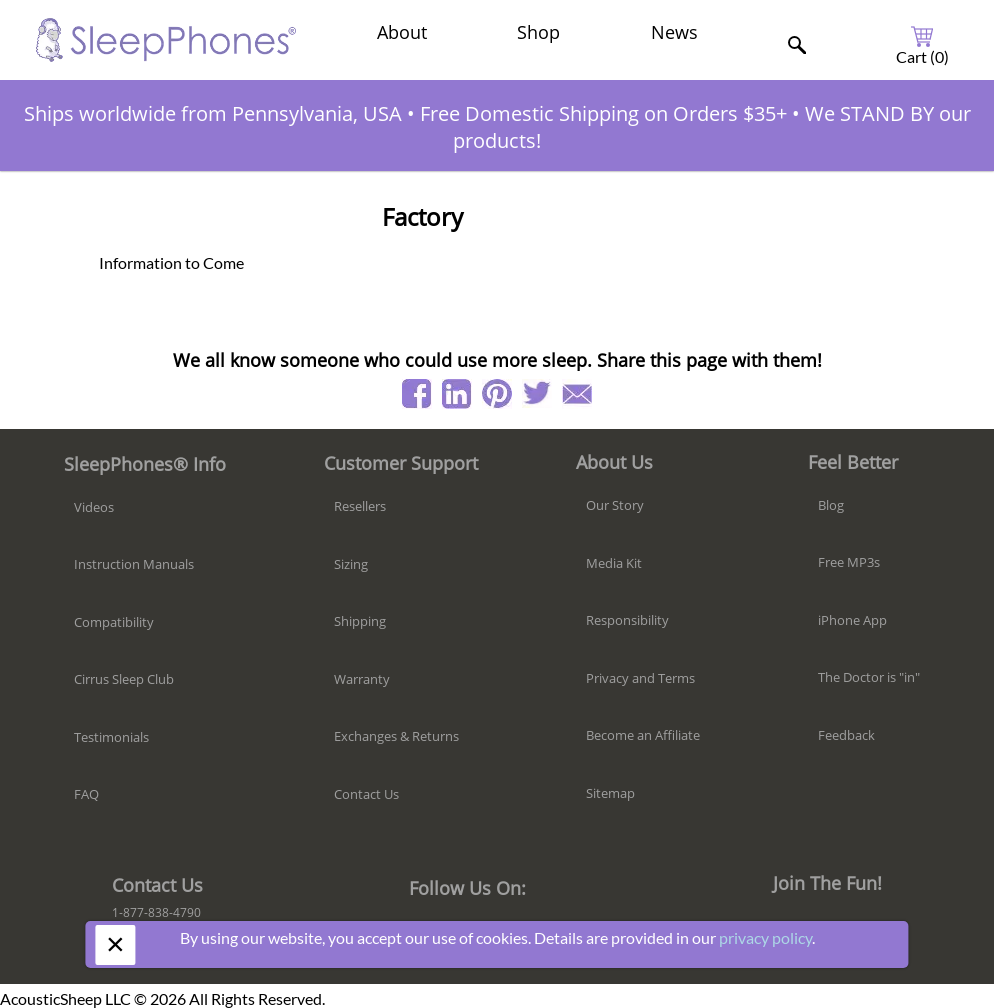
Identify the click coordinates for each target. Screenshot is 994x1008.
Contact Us (366, 794)
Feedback (846, 735)
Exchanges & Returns (396, 736)
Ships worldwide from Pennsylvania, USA (213, 113)
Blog (831, 505)
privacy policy (765, 937)
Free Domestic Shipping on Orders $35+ (603, 113)
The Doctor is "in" (869, 677)
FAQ (86, 794)
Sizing (351, 564)
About (402, 32)
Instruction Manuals (134, 564)
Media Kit (614, 563)
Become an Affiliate (643, 735)
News (674, 32)
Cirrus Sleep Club (124, 679)
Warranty (362, 679)
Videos (94, 507)
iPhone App (852, 620)
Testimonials (111, 737)
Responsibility (627, 620)
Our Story (615, 505)
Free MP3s (849, 562)
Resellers (360, 506)
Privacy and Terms (640, 678)
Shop (538, 32)
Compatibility (114, 622)
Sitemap (610, 793)
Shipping (360, 621)
